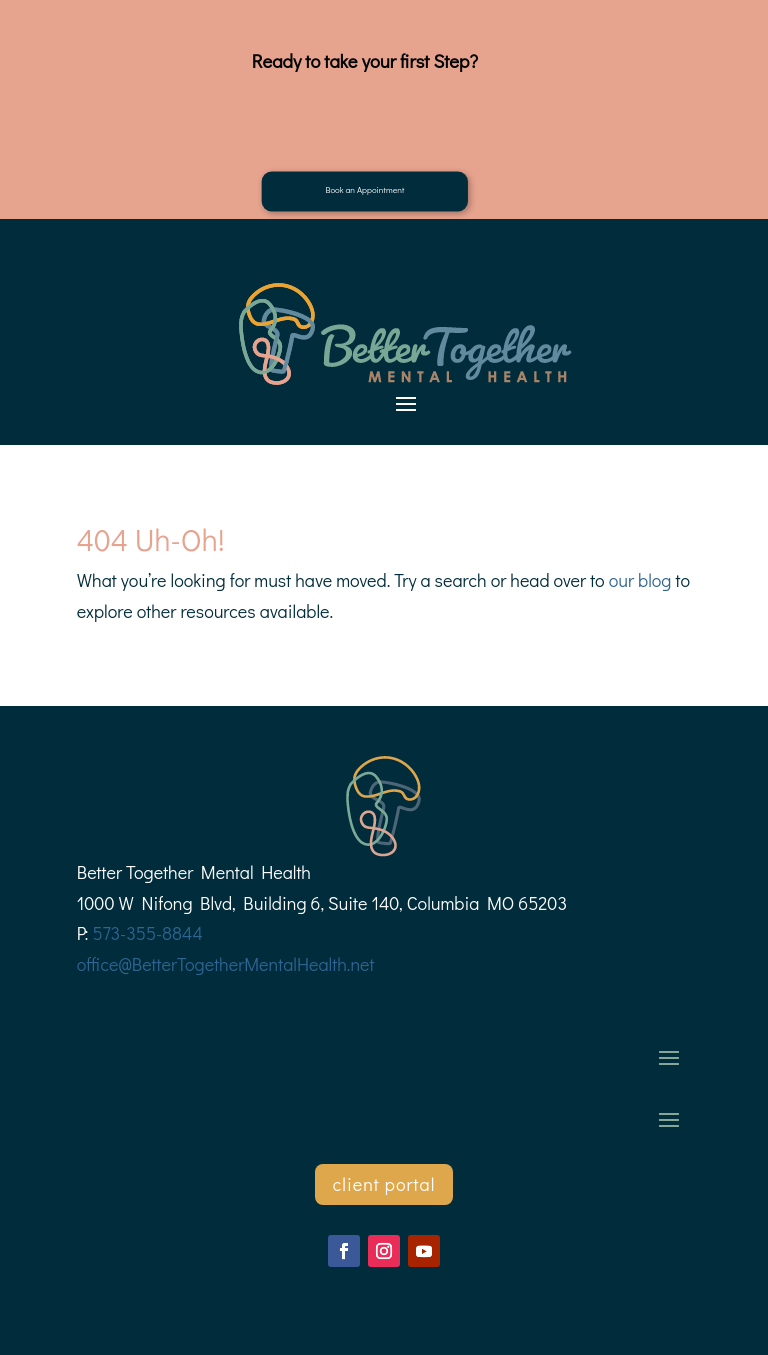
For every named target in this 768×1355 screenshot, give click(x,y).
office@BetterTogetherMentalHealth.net (226, 964)
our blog (640, 580)
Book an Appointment (364, 189)
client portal (384, 1184)
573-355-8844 (147, 933)
